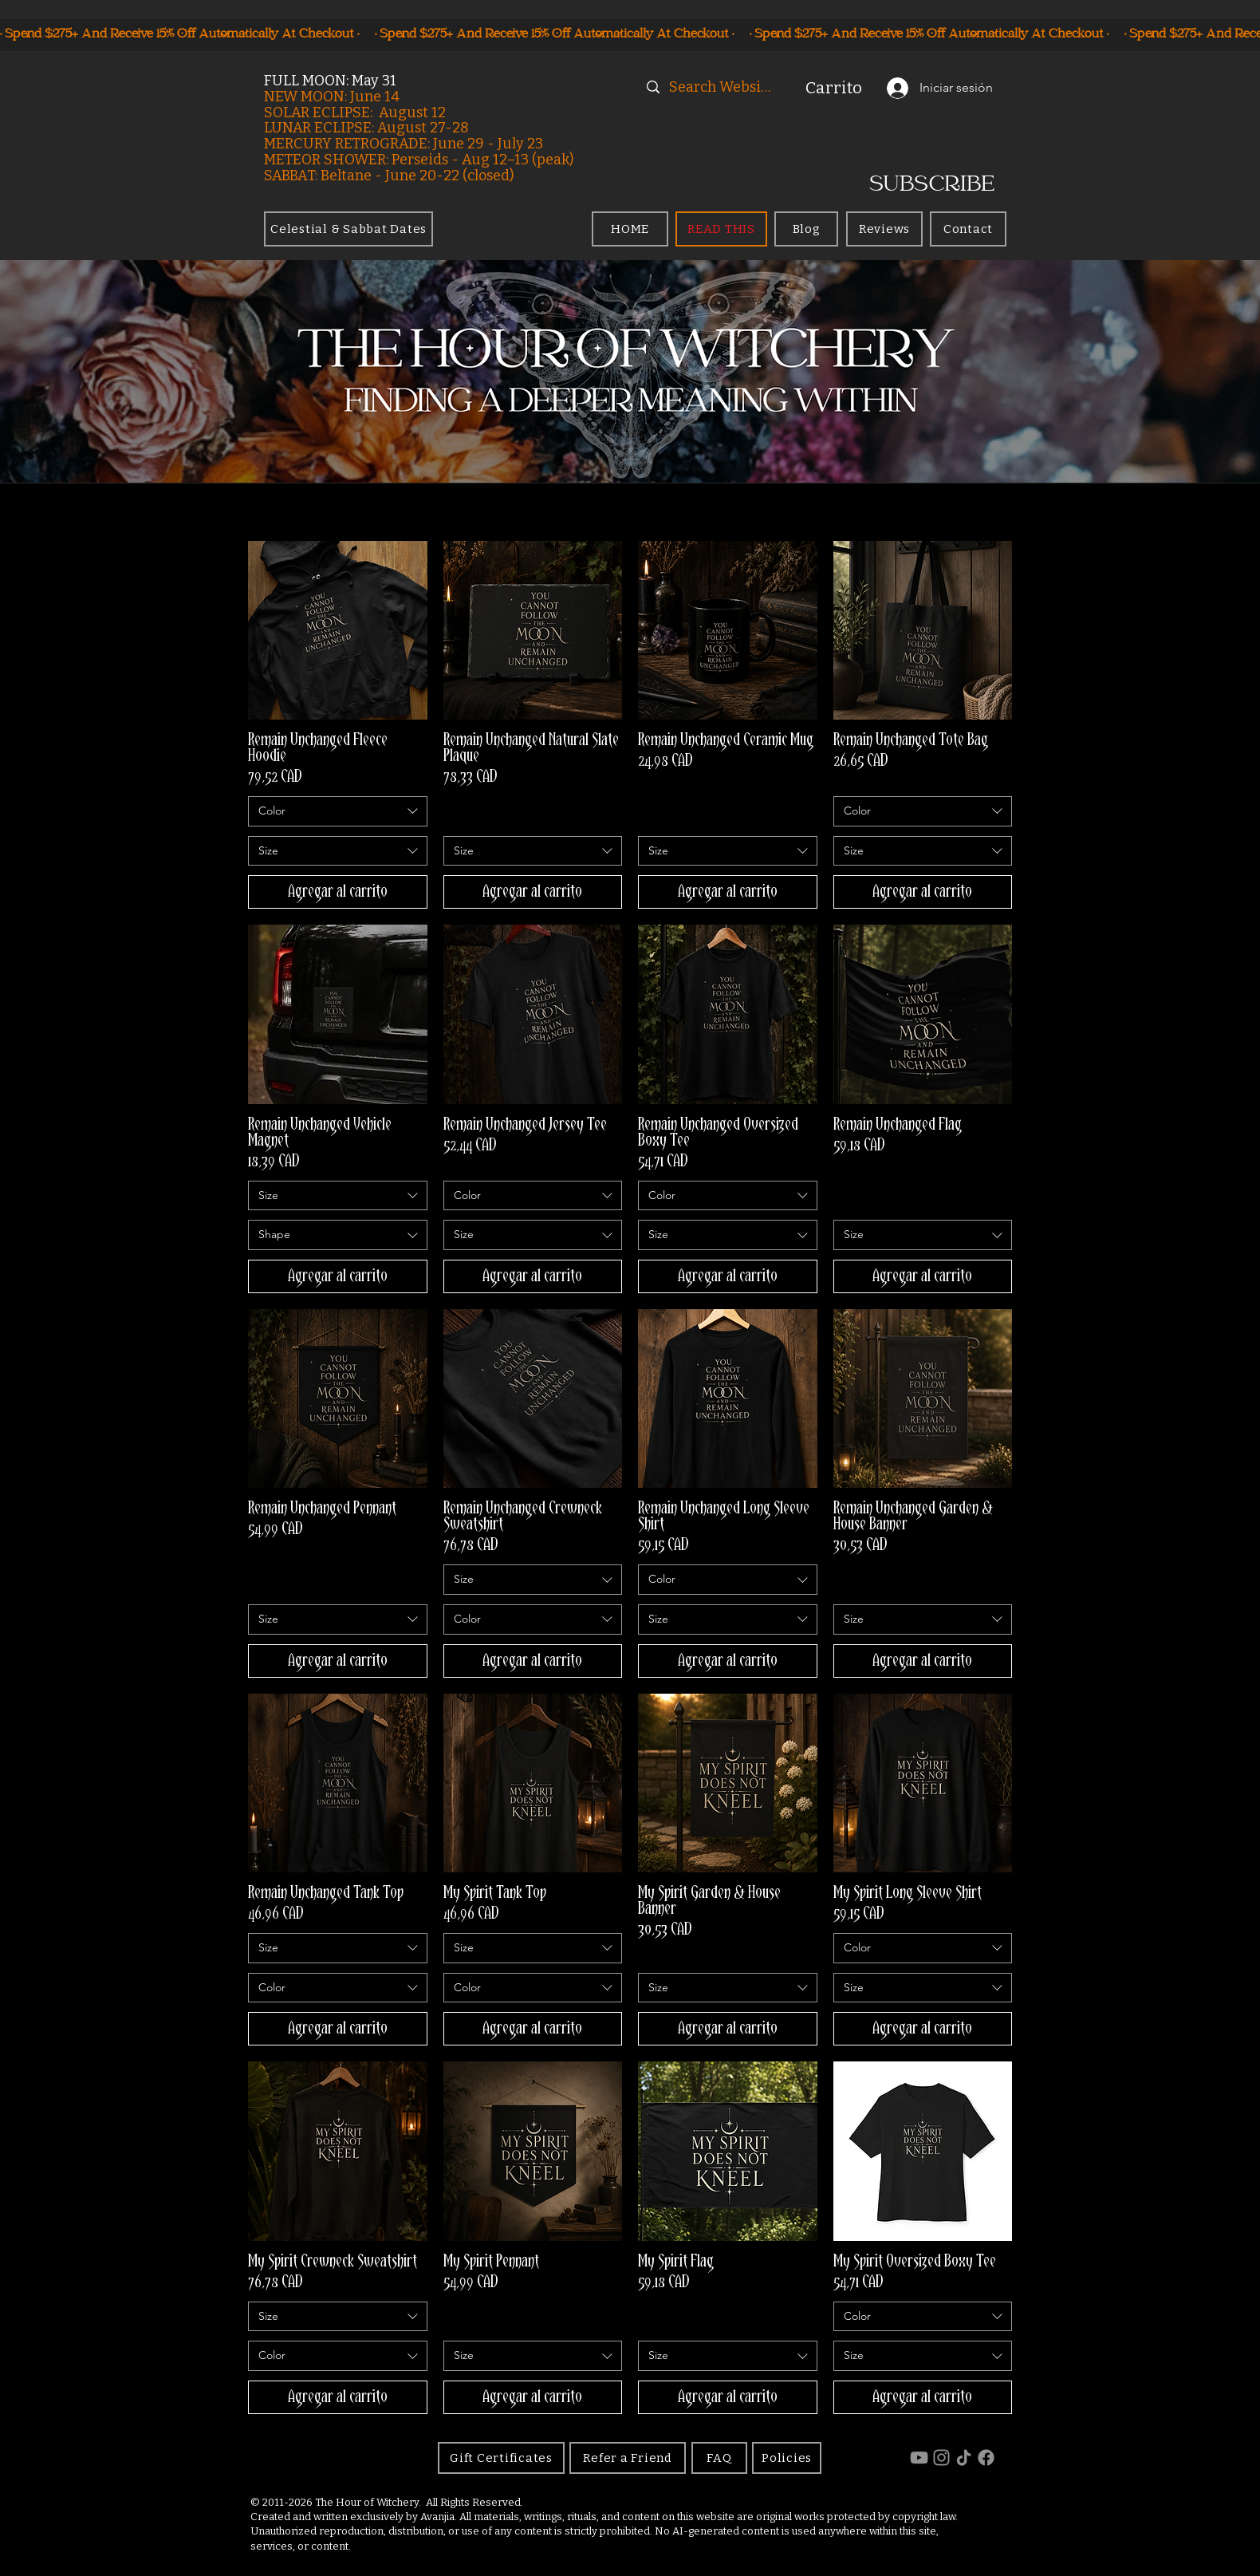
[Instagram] (941, 2457)
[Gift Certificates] (501, 2458)
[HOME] (630, 229)
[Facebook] (986, 2457)
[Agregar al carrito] (337, 892)
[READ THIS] (721, 229)
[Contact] (968, 229)
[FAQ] (719, 2458)
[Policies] (786, 2458)
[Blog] (806, 229)
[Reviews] (884, 229)
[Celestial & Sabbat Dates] (348, 229)
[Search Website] (722, 87)
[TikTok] (964, 2457)
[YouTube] (919, 2457)
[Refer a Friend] (627, 2458)
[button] (840, 87)
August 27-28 (423, 127)
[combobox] (337, 811)
